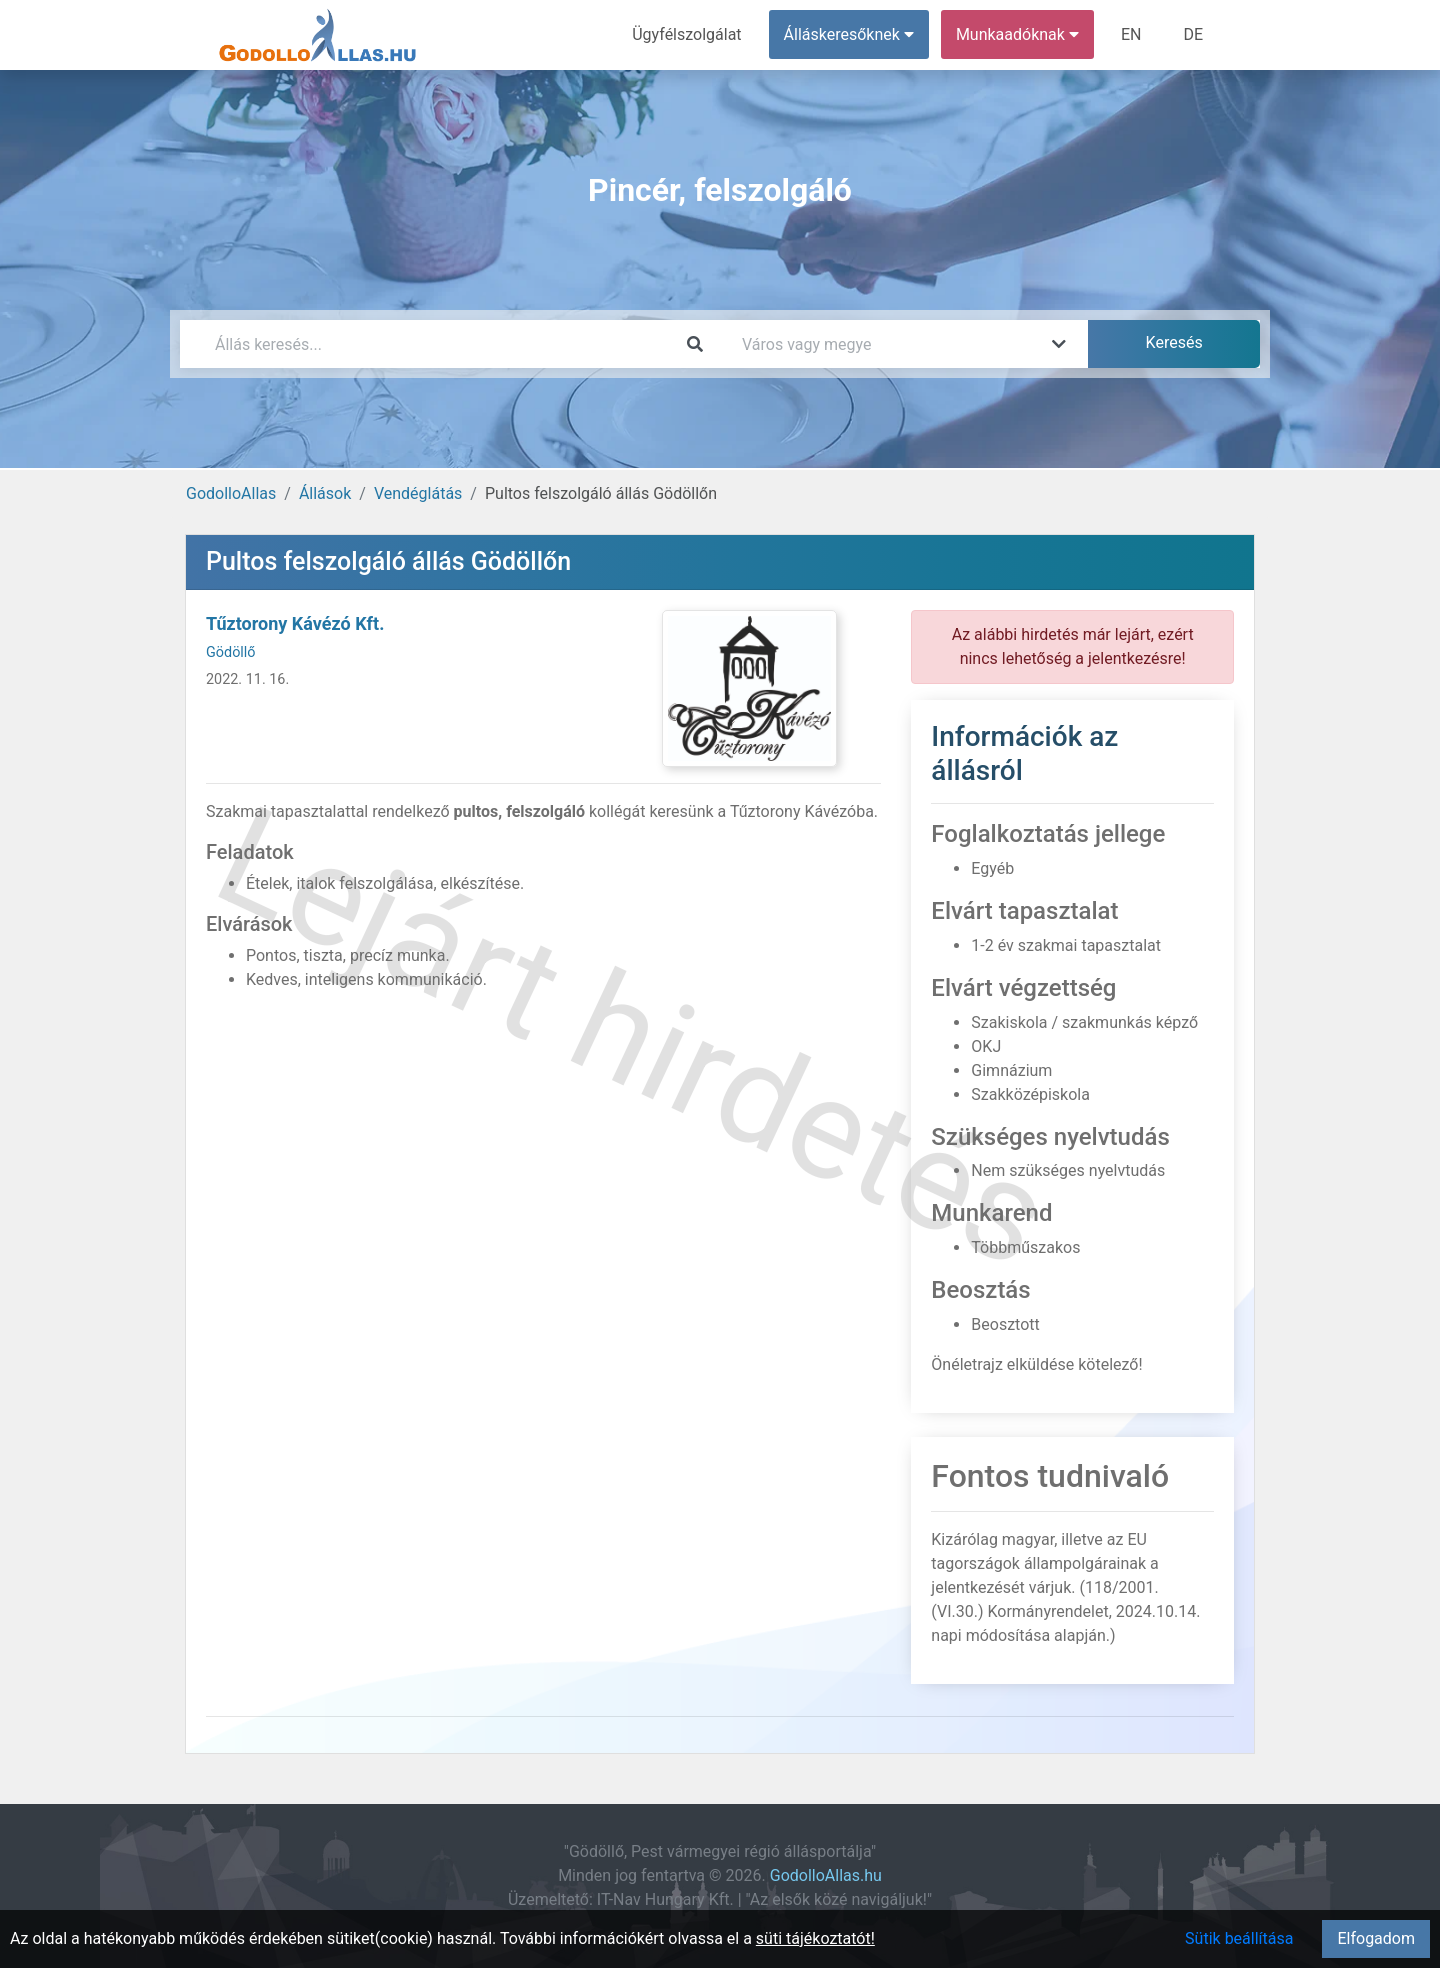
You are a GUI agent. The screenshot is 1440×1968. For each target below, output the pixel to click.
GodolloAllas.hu (826, 1875)
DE (1193, 34)
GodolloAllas (231, 493)
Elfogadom (1376, 1938)
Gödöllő (231, 652)
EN (1131, 34)
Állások (325, 493)
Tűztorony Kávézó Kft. (295, 623)
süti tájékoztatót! (815, 1938)
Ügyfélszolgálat (686, 34)
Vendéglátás (418, 493)
